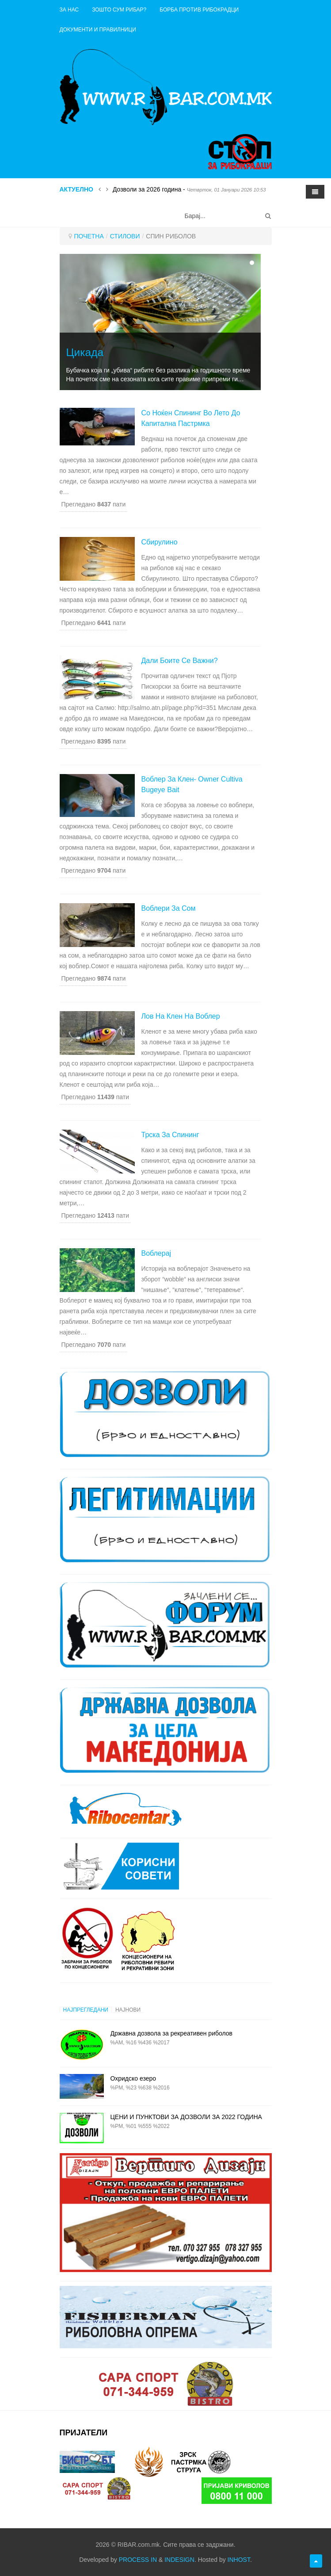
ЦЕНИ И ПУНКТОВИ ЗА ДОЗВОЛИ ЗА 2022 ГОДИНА (186, 2116)
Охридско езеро (133, 2078)
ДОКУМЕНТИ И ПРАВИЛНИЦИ (98, 30)
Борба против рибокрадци (199, 10)
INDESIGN (179, 2559)
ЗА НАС (69, 10)
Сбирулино (159, 542)
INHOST (239, 2559)
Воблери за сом (168, 908)
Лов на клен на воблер (180, 1016)
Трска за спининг (170, 1134)
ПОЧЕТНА (89, 236)
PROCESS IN (138, 2559)
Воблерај (156, 1253)
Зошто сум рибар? (119, 10)
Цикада (85, 352)
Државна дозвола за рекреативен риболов (171, 2033)
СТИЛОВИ (125, 236)
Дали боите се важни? (179, 660)
